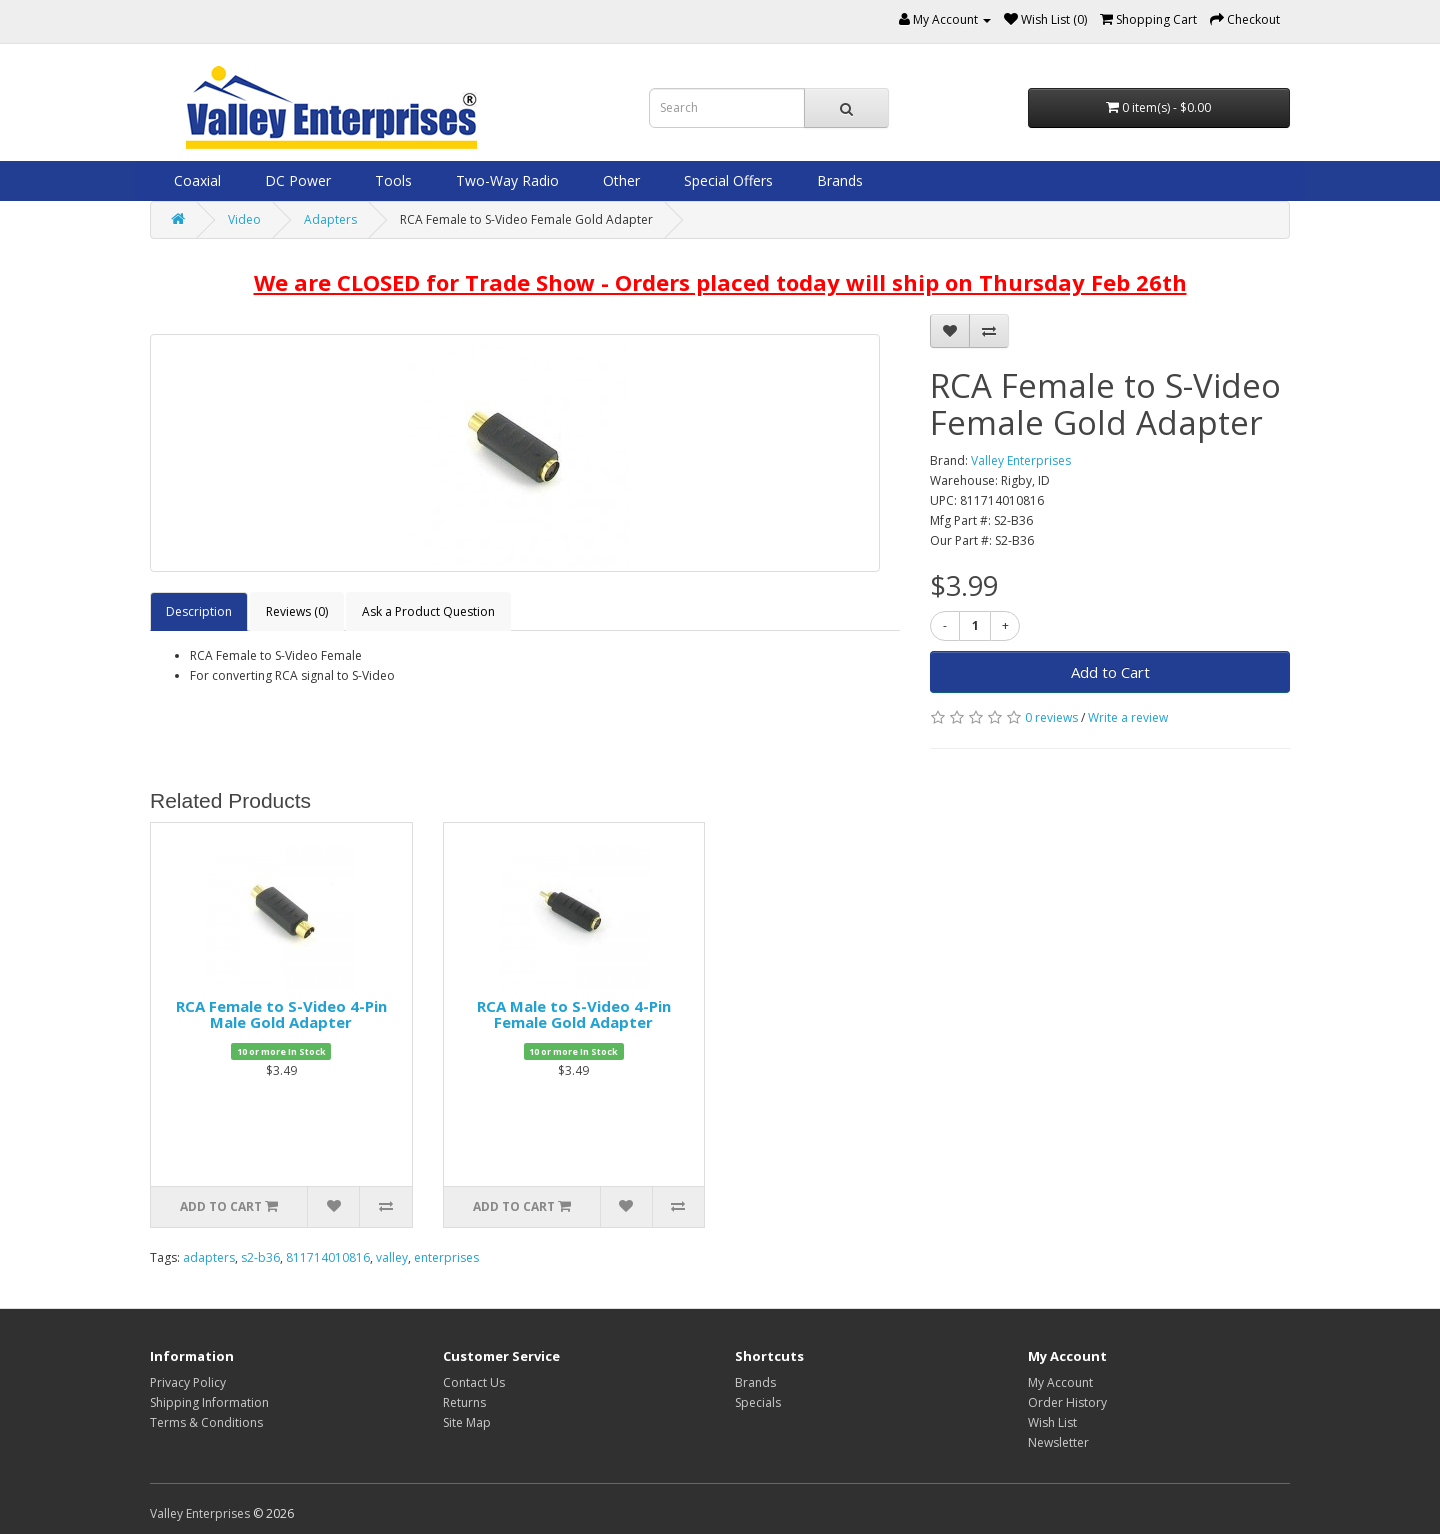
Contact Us (474, 1382)
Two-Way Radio (505, 180)
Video (244, 219)
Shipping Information (209, 1402)
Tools (391, 180)
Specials (758, 1402)
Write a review (1128, 717)
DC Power (296, 180)
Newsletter (1058, 1442)
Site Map (467, 1422)
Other (619, 180)
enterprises (446, 1257)
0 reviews (1051, 717)
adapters (209, 1257)
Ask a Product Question (428, 611)
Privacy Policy (188, 1382)
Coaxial (195, 180)
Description (199, 611)
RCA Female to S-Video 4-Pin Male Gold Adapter (281, 1014)
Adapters (330, 219)
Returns (464, 1402)
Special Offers (726, 180)
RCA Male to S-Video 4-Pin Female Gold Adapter (574, 1014)
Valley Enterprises (1021, 460)
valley (392, 1257)
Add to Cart (1110, 672)
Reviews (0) (297, 611)
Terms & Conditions (206, 1422)
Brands (838, 180)
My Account (1060, 1382)
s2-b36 (260, 1257)
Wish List (1052, 1422)
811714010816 (328, 1257)
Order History (1067, 1402)
